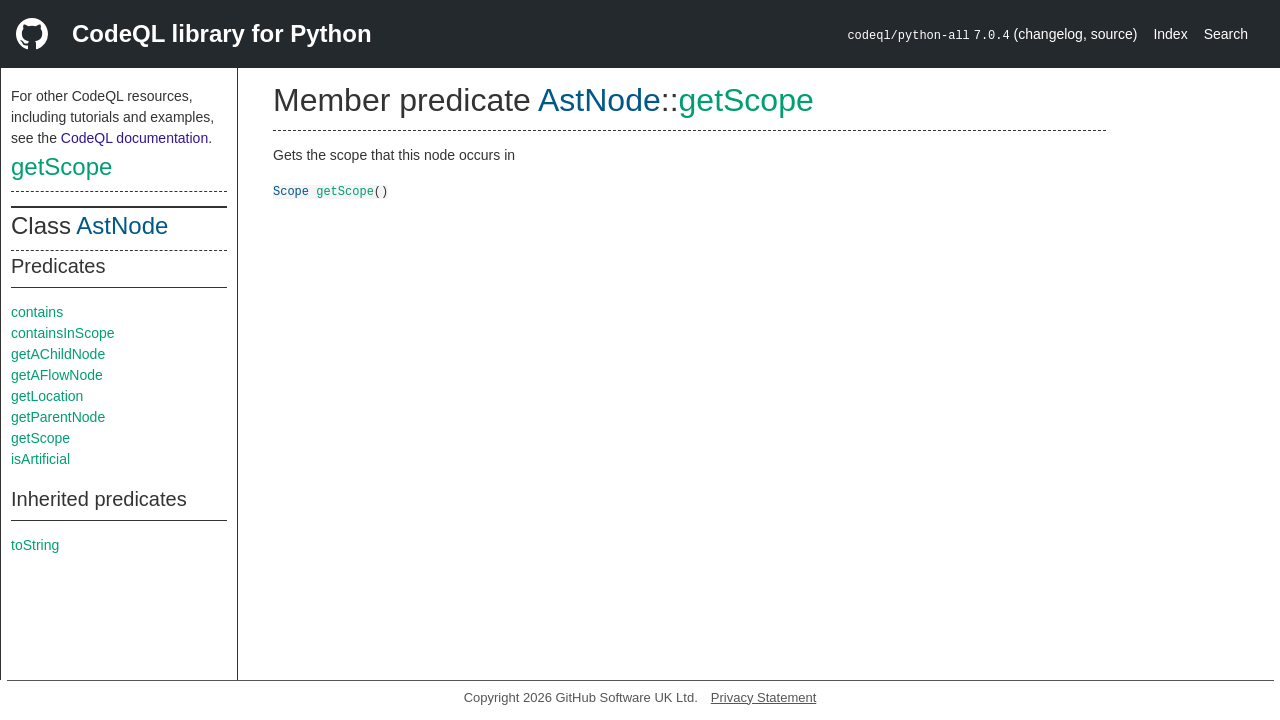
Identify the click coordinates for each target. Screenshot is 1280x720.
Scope (291, 190)
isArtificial (40, 459)
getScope (61, 166)
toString (35, 545)
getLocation (47, 396)
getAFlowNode (57, 375)
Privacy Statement (764, 697)
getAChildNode (58, 354)
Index (1170, 34)
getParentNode (58, 417)
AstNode (122, 225)
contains (37, 312)
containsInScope (63, 333)
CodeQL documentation (134, 138)
